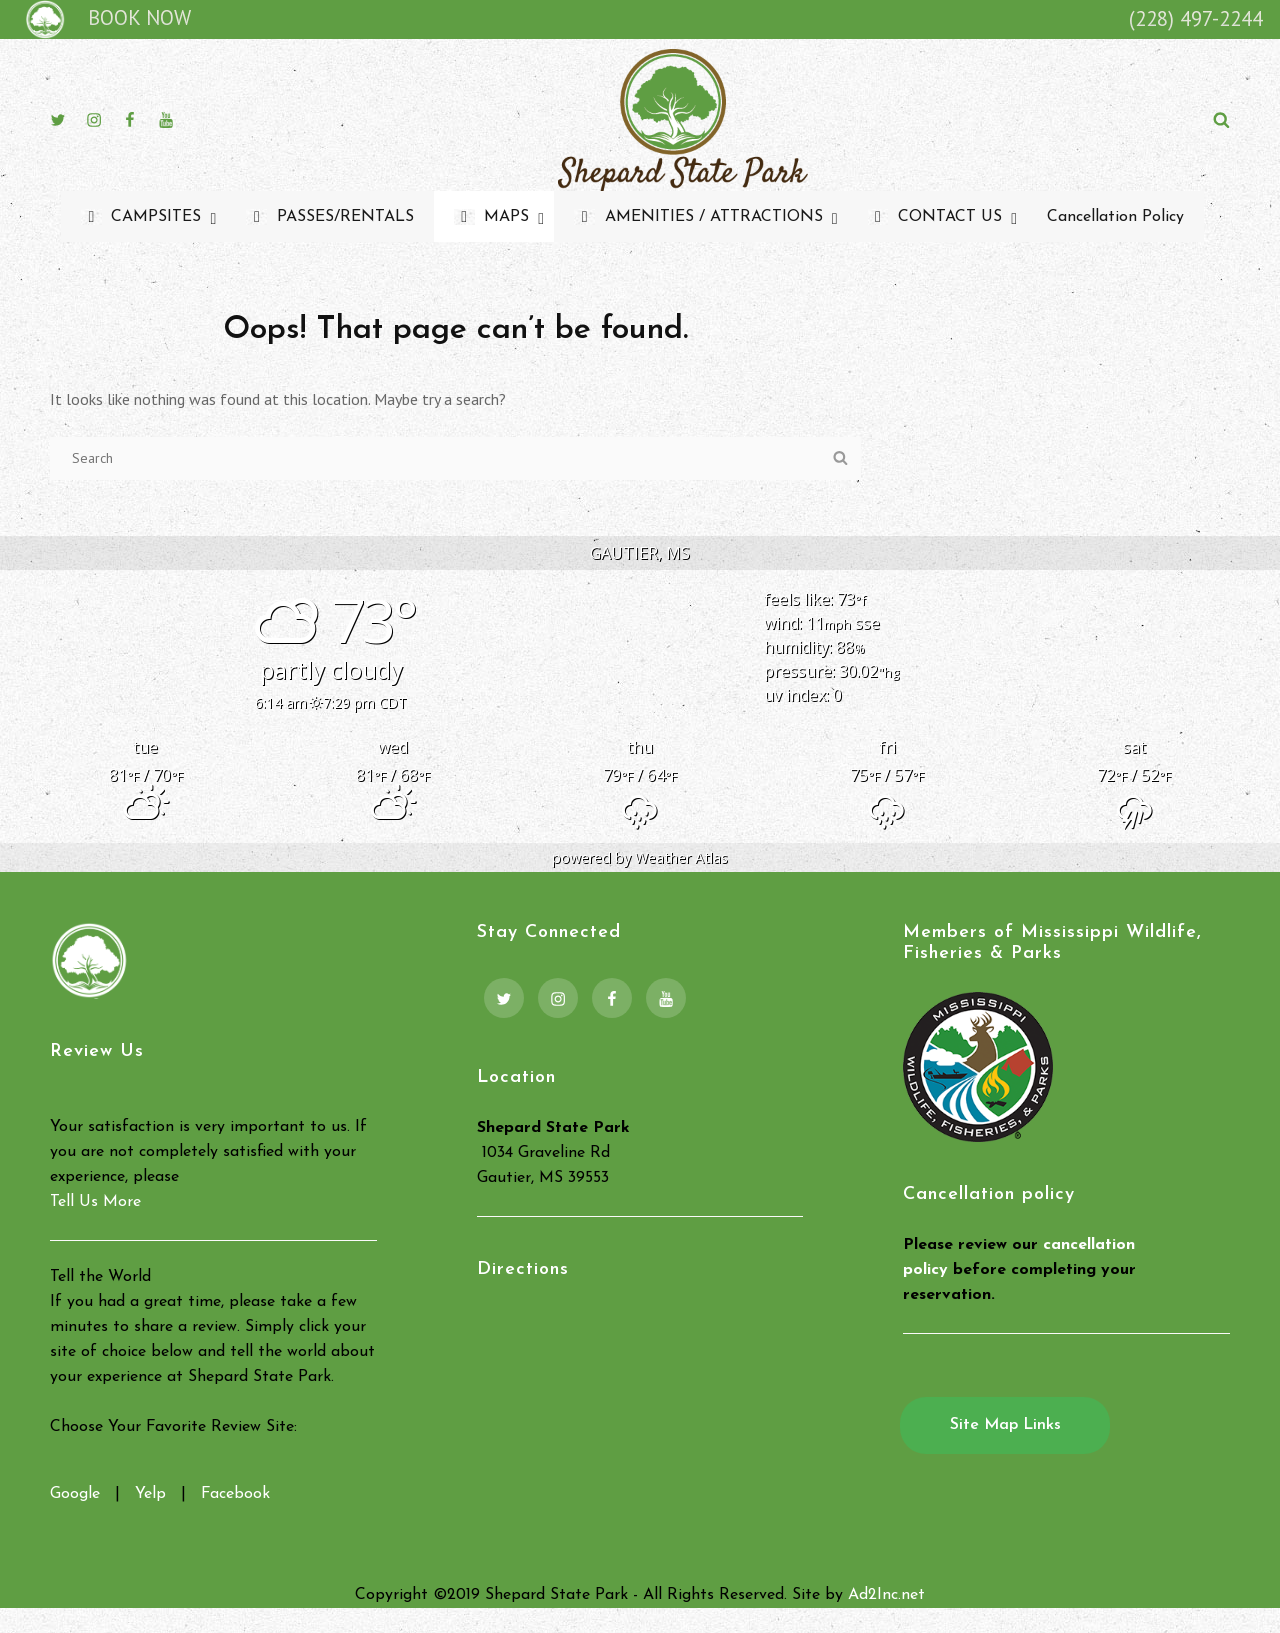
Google (75, 1494)
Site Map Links (1005, 1425)
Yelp (150, 1494)
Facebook (235, 1494)
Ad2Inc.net (886, 1595)
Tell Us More (95, 1202)
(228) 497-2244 (1196, 18)
